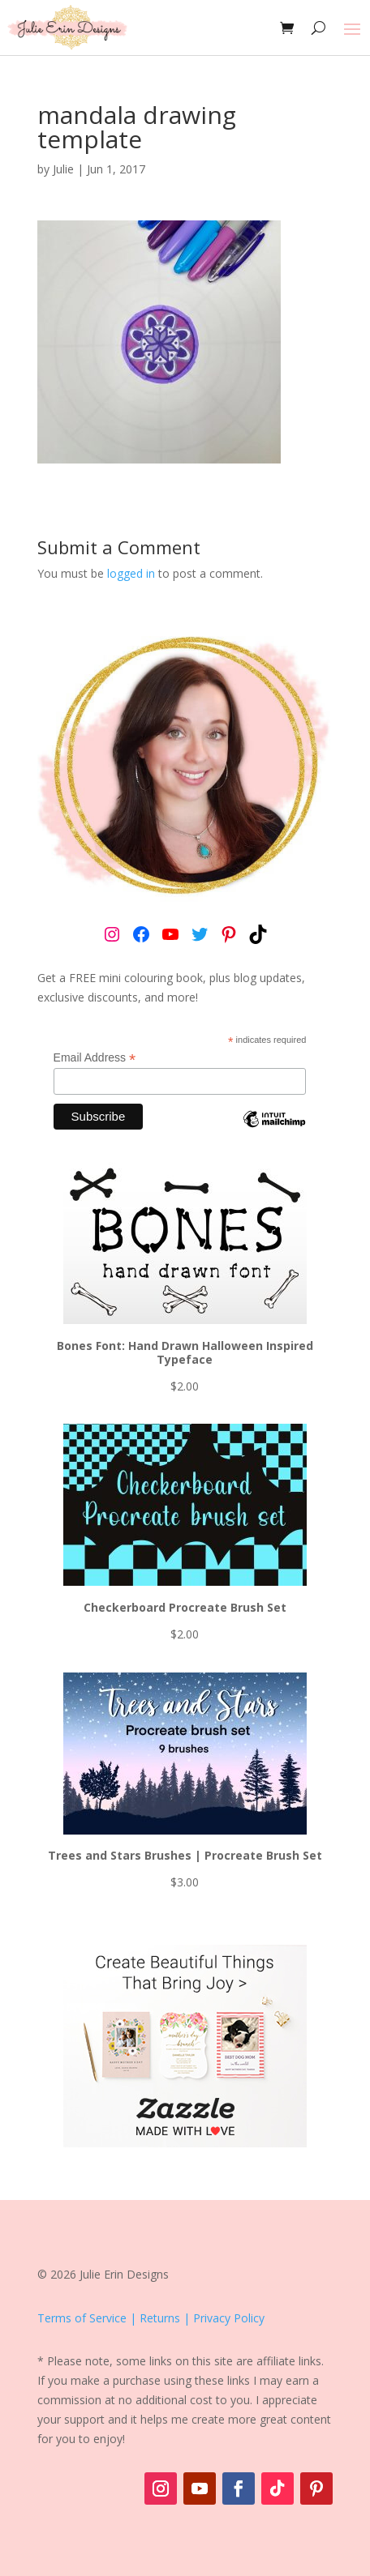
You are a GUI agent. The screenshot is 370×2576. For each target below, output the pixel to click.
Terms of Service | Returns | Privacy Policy (151, 2318)
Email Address (95, 1058)
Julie (63, 169)
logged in (131, 573)
